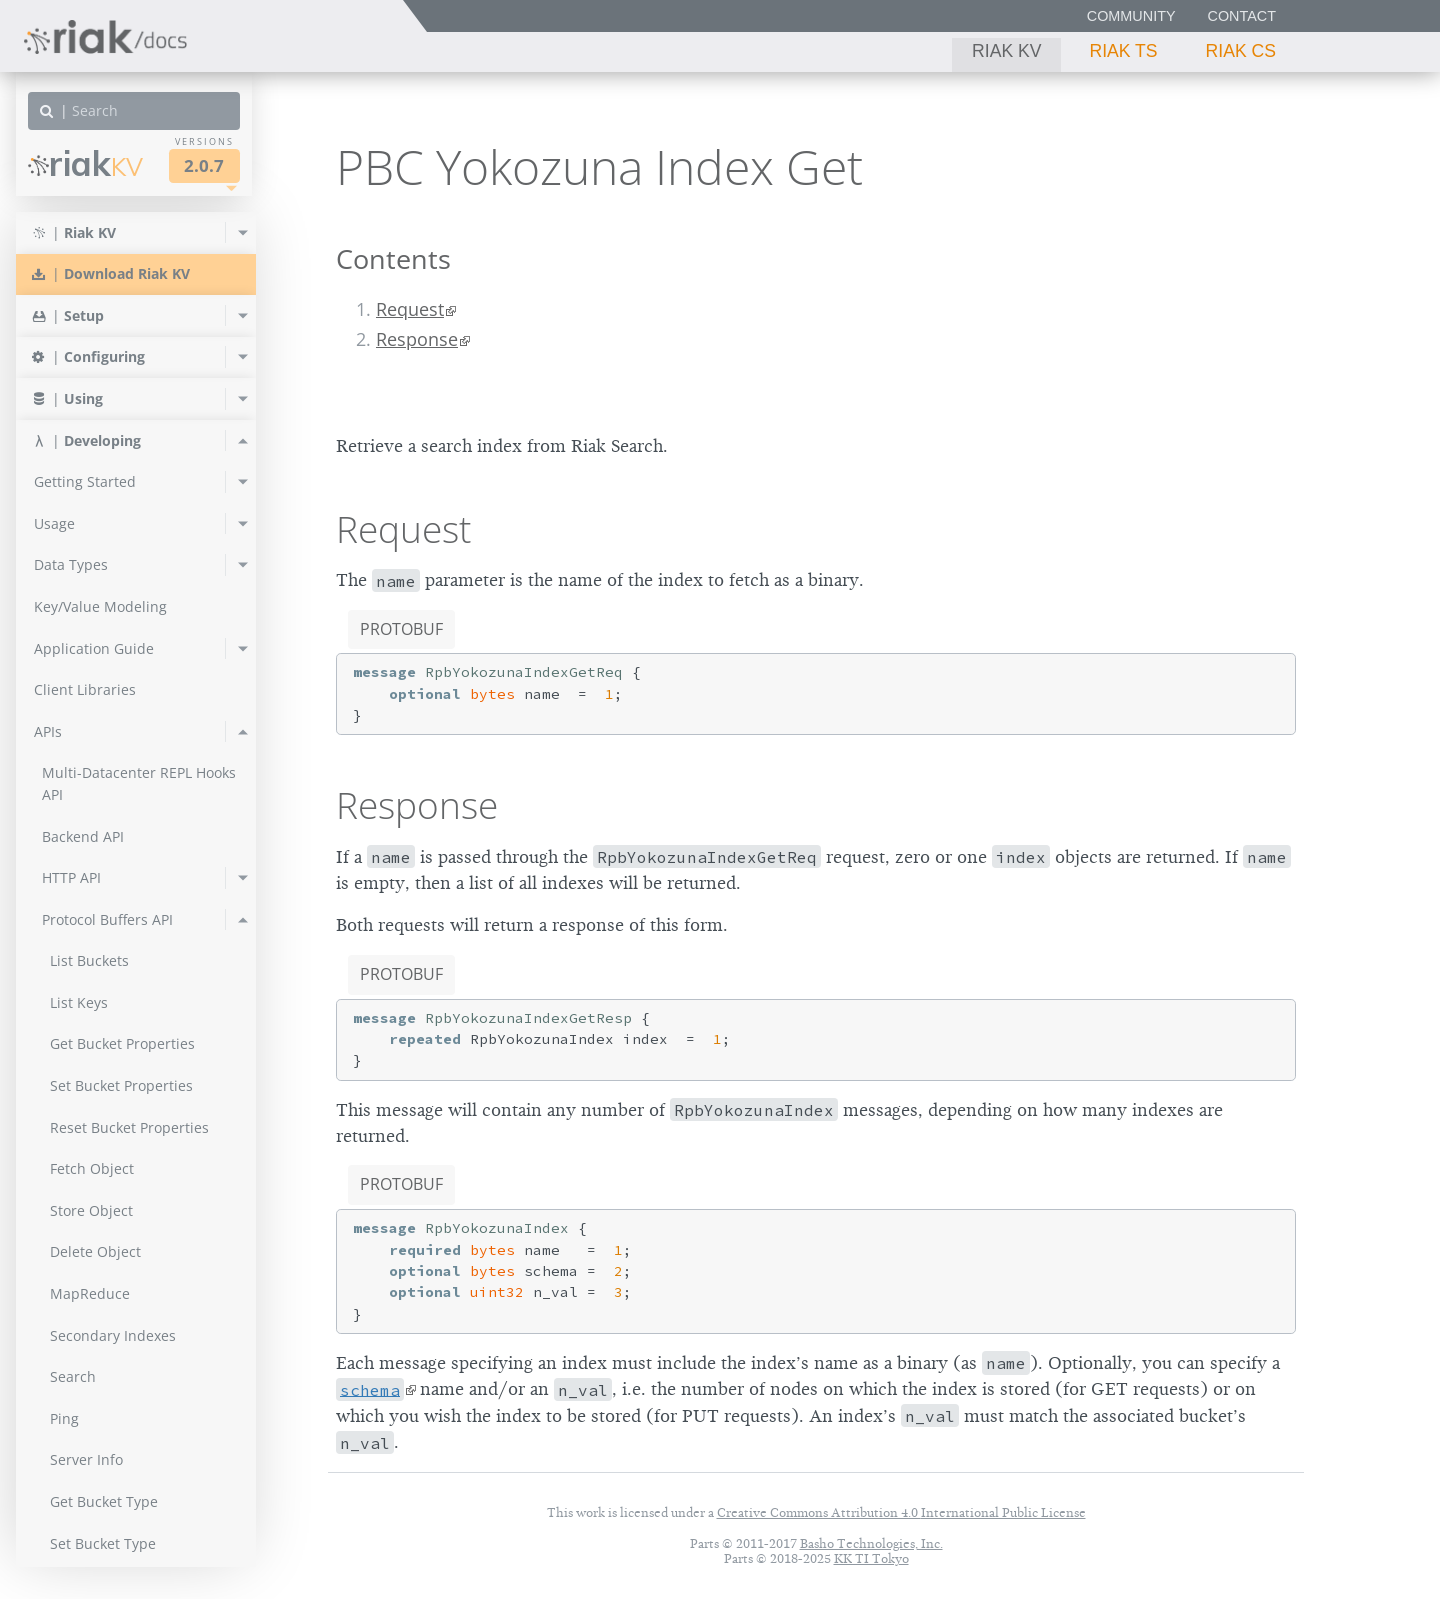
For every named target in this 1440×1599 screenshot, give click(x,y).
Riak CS (1241, 51)
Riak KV (1006, 51)
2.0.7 (204, 165)
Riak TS (1123, 51)
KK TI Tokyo (871, 1558)
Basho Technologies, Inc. (871, 1543)
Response (417, 339)
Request (410, 309)
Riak (85, 163)
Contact (1242, 16)
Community (1131, 16)
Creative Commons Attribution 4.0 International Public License (901, 1512)
